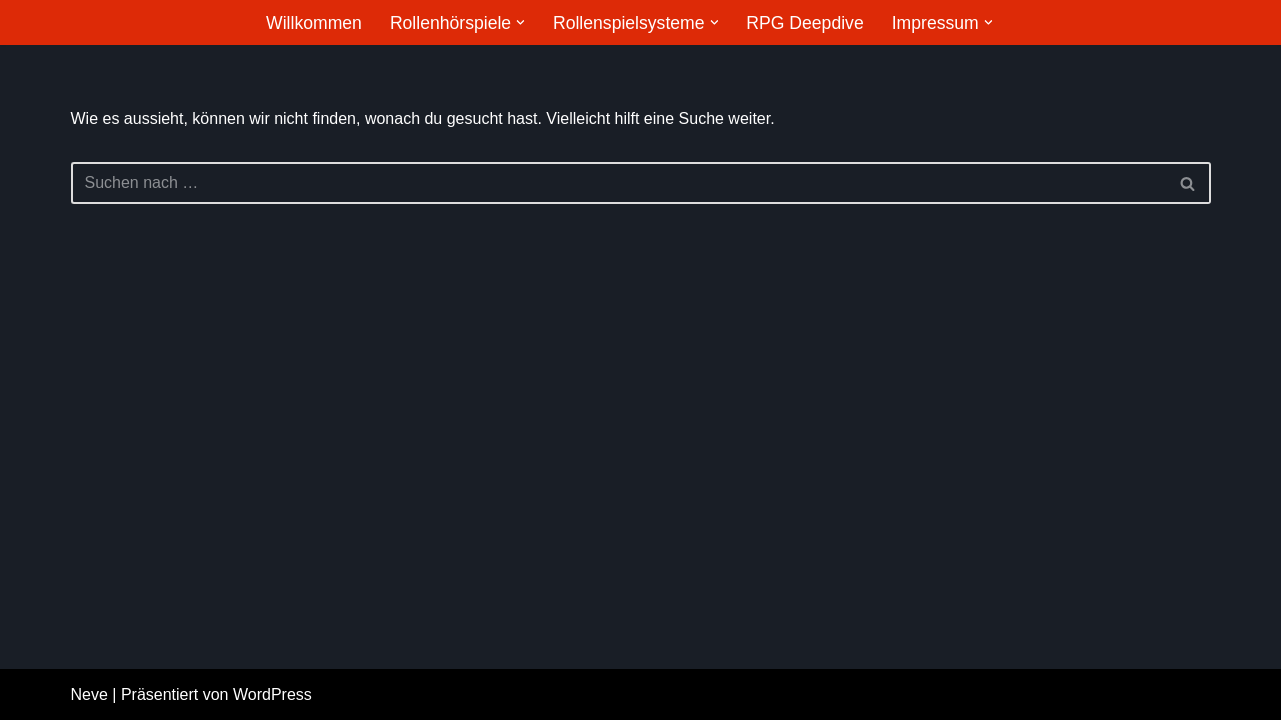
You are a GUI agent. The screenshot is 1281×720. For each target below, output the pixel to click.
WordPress (272, 694)
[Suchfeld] (618, 183)
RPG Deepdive (804, 23)
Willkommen (314, 23)
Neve (89, 694)
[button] (520, 22)
